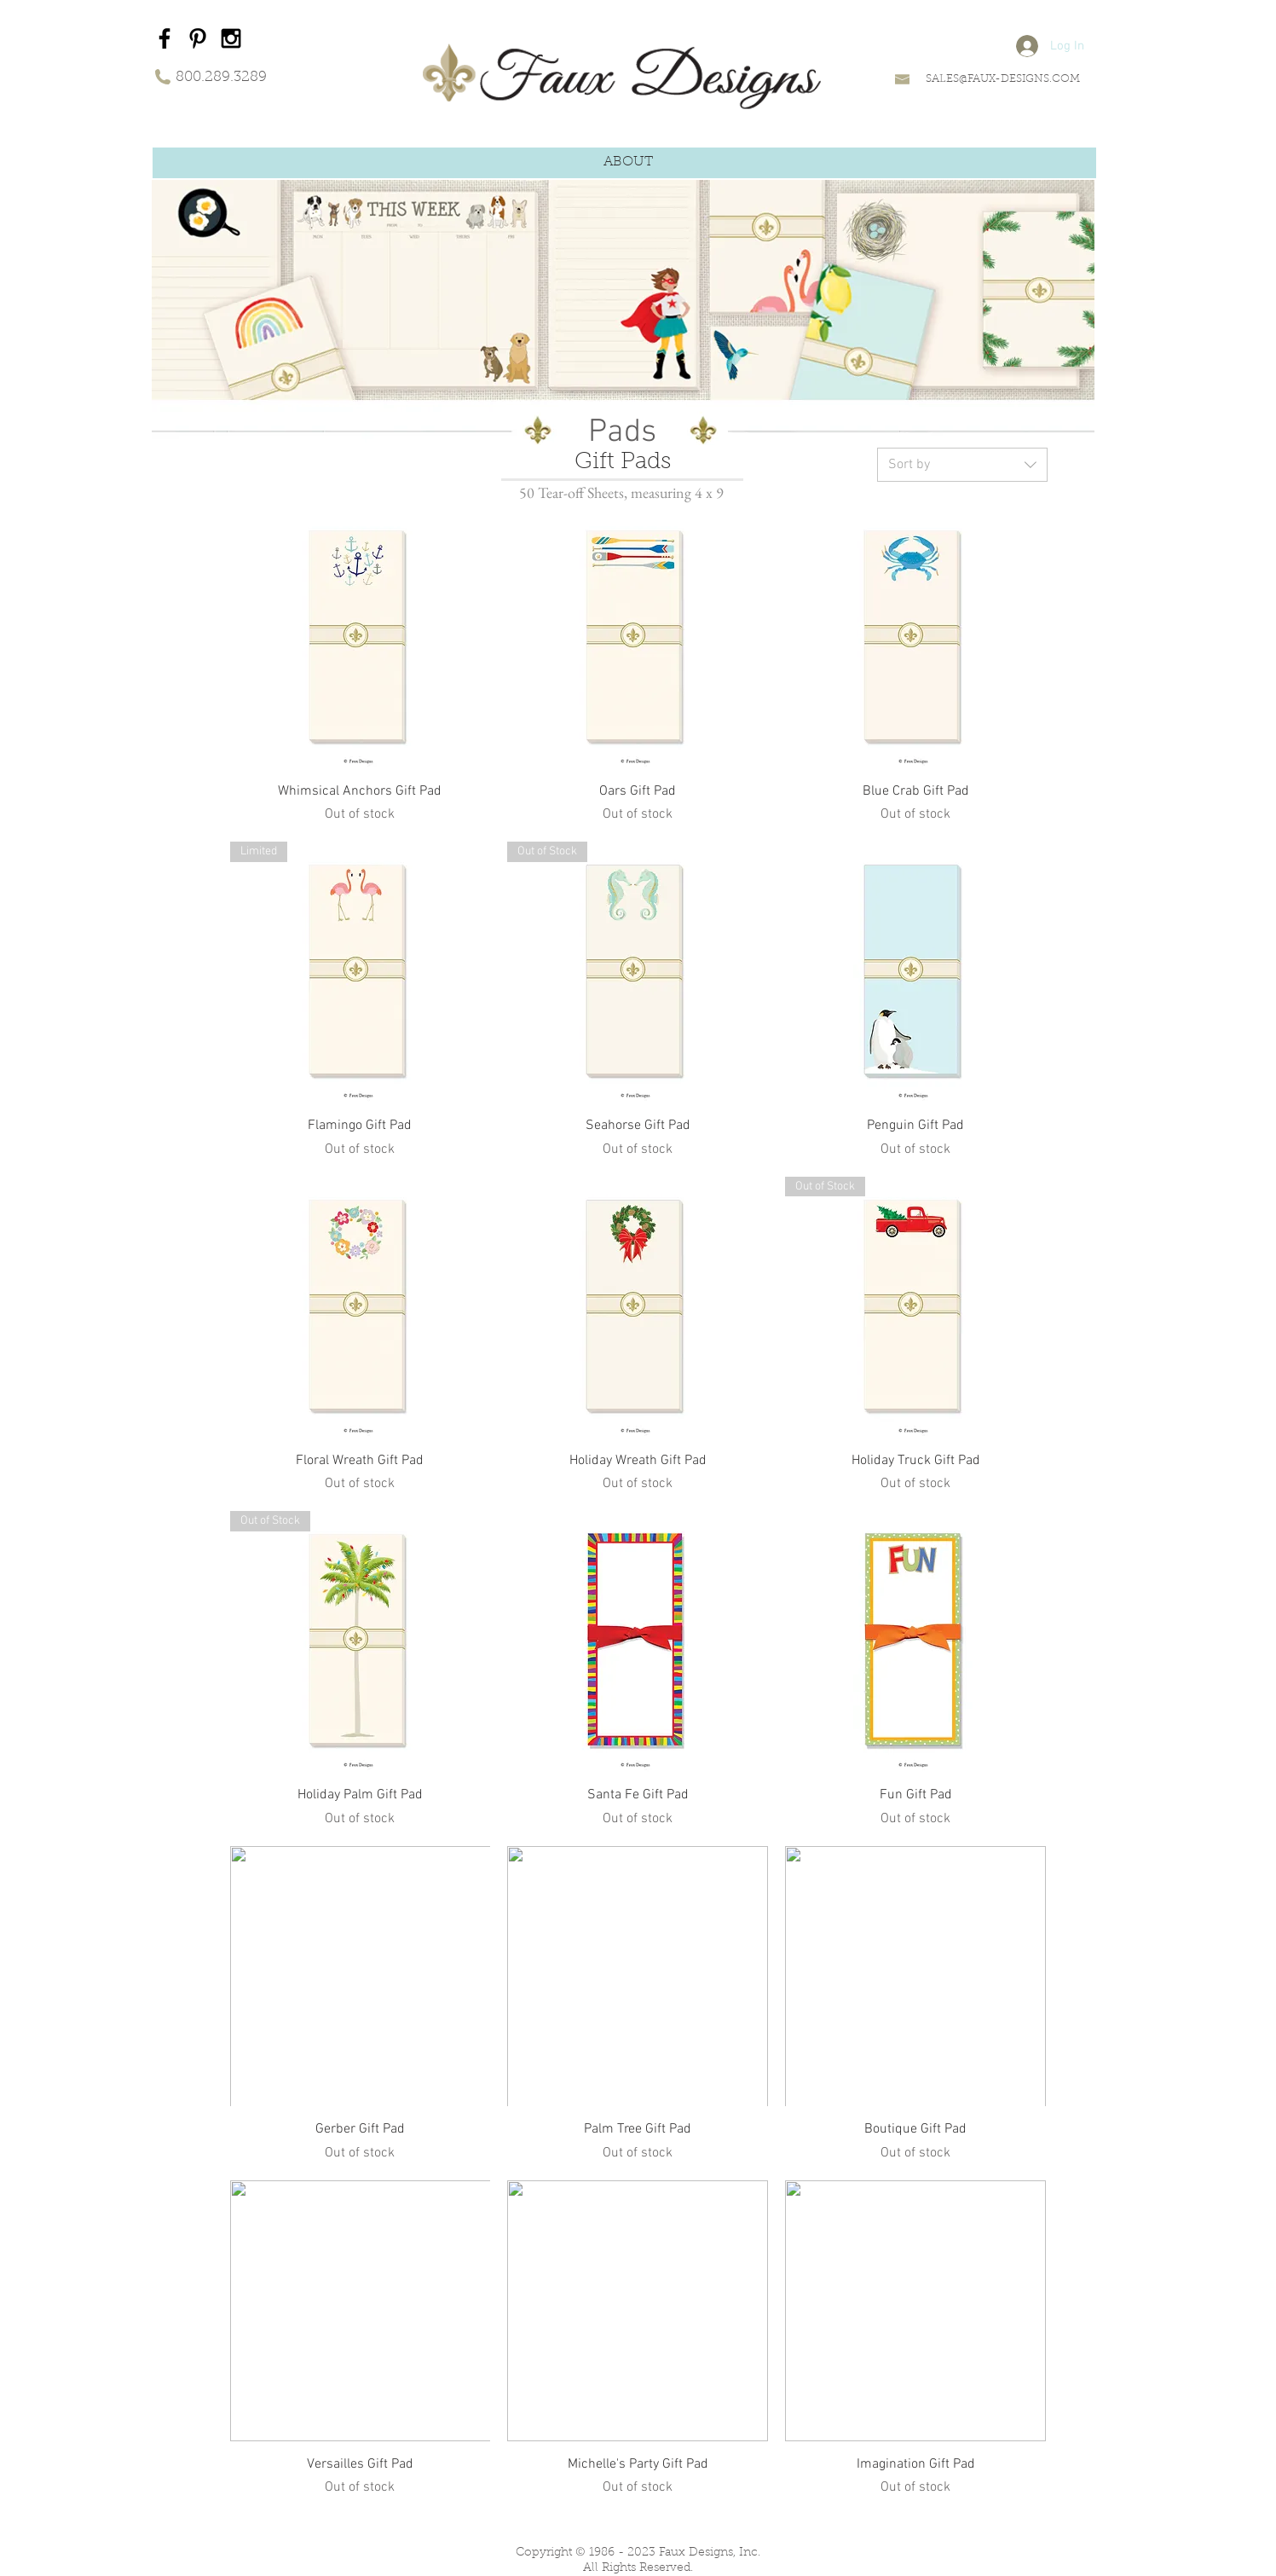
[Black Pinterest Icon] (197, 38)
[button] (628, 162)
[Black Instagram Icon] (231, 38)
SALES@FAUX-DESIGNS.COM (1003, 78)
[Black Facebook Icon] (164, 38)
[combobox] (962, 465)
